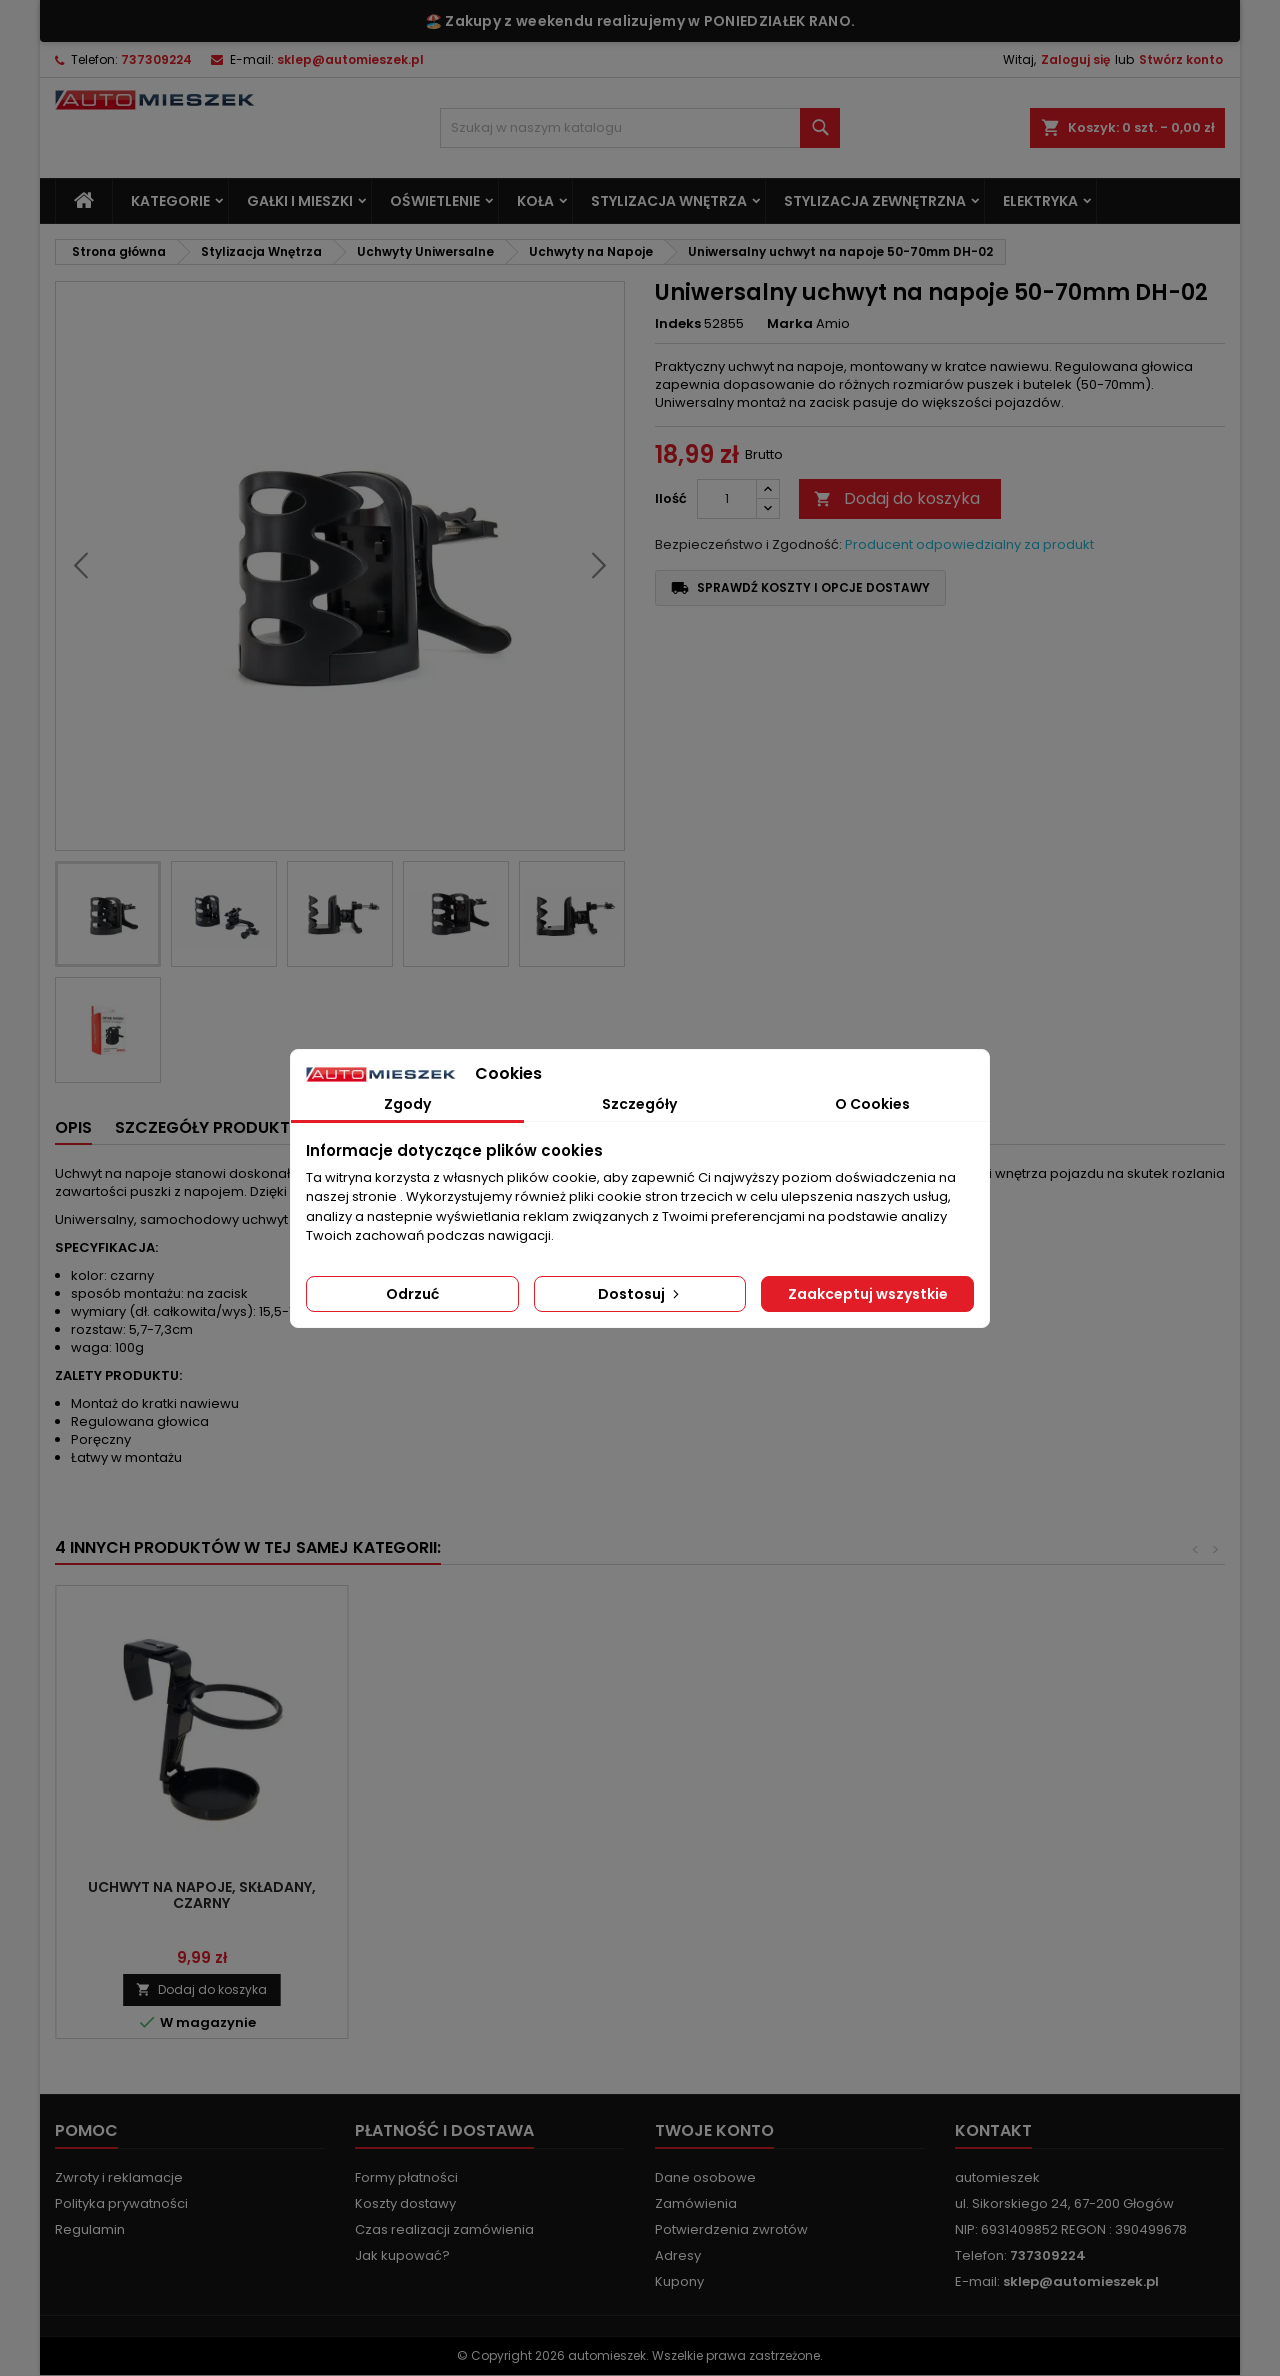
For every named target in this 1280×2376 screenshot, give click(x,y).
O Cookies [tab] (872, 1104)
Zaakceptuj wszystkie (868, 1294)
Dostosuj (640, 1294)
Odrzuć (412, 1294)
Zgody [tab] (407, 1104)
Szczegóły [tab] (639, 1104)
